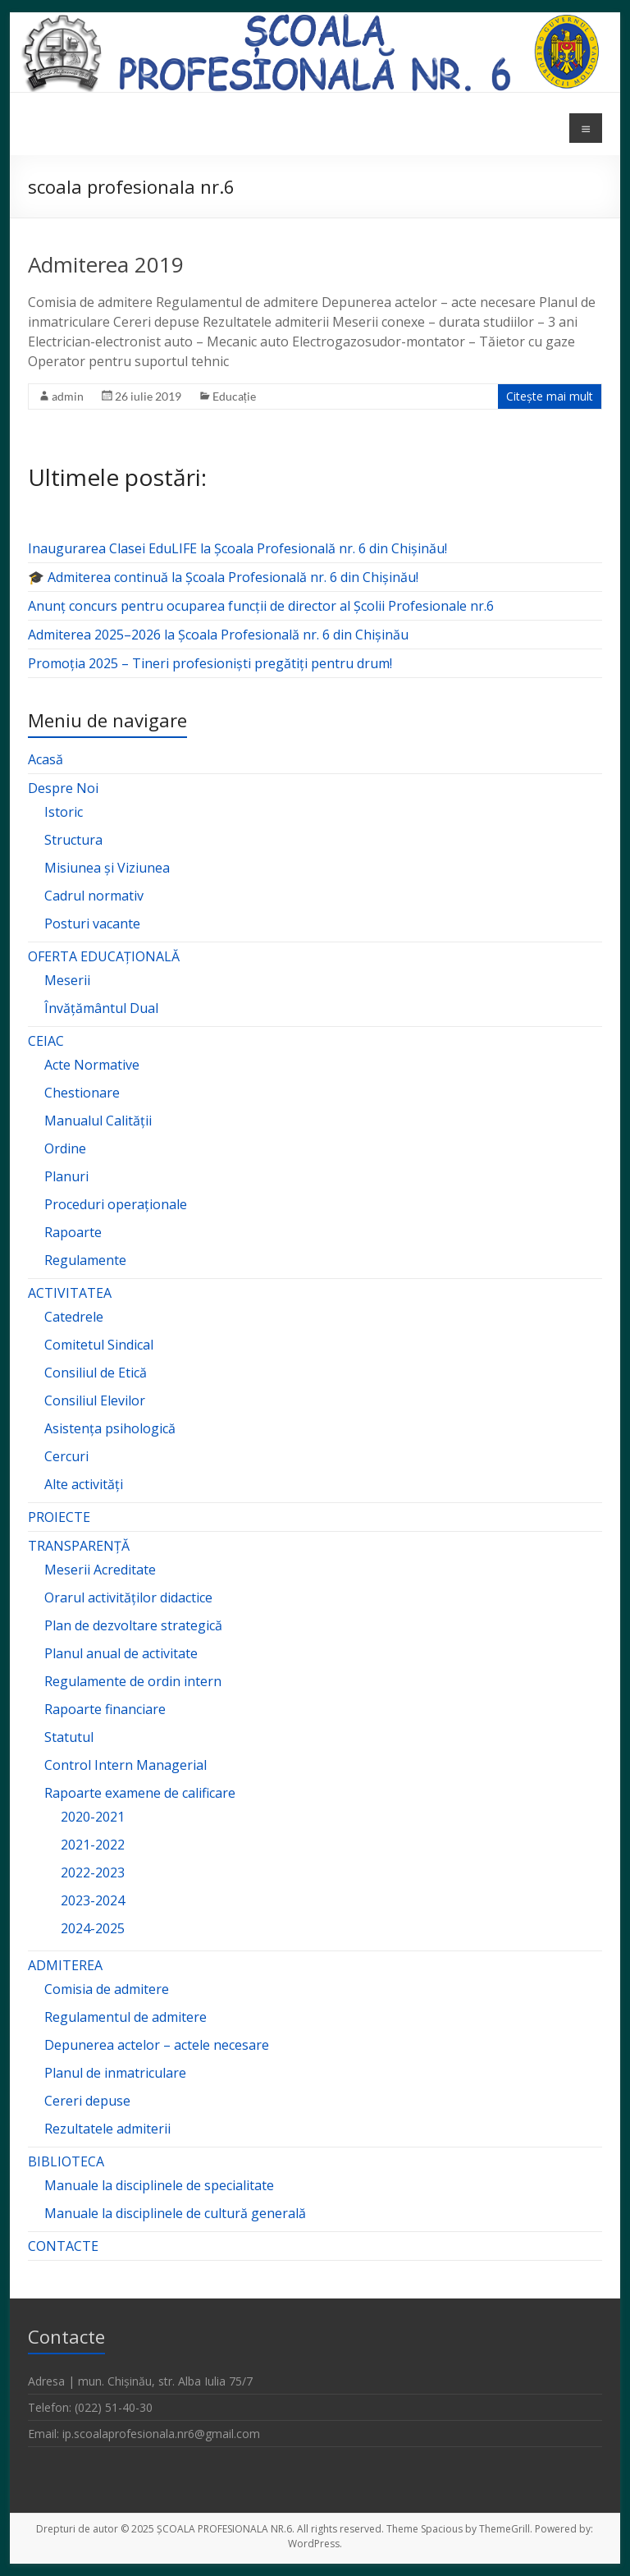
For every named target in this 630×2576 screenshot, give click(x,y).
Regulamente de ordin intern (132, 1681)
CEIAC (46, 1041)
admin (68, 396)
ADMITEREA (65, 1965)
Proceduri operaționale (115, 1204)
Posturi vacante (92, 923)
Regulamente (85, 1260)
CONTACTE (63, 2246)
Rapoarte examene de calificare (139, 1793)
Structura (73, 840)
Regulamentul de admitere (125, 2017)
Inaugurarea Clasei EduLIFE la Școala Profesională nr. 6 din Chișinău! (237, 548)
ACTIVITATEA (70, 1293)
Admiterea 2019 (106, 264)
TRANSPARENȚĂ (79, 1546)
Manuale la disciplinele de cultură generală (175, 2213)
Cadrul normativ (94, 896)
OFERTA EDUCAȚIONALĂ (104, 956)
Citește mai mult (549, 396)
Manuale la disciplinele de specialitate (159, 2185)
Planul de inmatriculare (115, 2073)
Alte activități (83, 1484)
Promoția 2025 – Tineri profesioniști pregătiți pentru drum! (210, 663)
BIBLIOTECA (66, 2161)
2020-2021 (93, 1817)
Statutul (69, 1737)
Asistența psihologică (110, 1428)
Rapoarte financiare (105, 1709)
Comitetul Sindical (98, 1345)
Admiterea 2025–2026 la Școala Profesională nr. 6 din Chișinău (218, 635)
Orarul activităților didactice (128, 1597)
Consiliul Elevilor (94, 1400)
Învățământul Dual (101, 1008)
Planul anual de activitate (121, 1653)
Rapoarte (73, 1232)
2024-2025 (93, 1928)
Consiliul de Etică (95, 1373)
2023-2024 (93, 1900)
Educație (234, 396)
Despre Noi (63, 788)
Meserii (67, 980)
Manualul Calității (98, 1121)
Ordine (65, 1148)
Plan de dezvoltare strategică (133, 1625)
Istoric (63, 812)
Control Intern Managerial (125, 1765)
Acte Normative (91, 1065)
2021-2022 (93, 1845)
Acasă (45, 759)
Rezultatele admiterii (107, 2129)
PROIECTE (59, 1517)
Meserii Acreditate (100, 1570)
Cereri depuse (87, 2101)
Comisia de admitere (106, 1989)
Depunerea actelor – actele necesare (156, 2045)
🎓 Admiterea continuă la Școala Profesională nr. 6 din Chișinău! (223, 577)
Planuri (66, 1176)
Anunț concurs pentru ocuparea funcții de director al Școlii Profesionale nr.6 (261, 606)
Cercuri (66, 1456)
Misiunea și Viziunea (107, 868)
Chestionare (82, 1093)
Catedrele (73, 1317)
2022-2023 (93, 1872)
